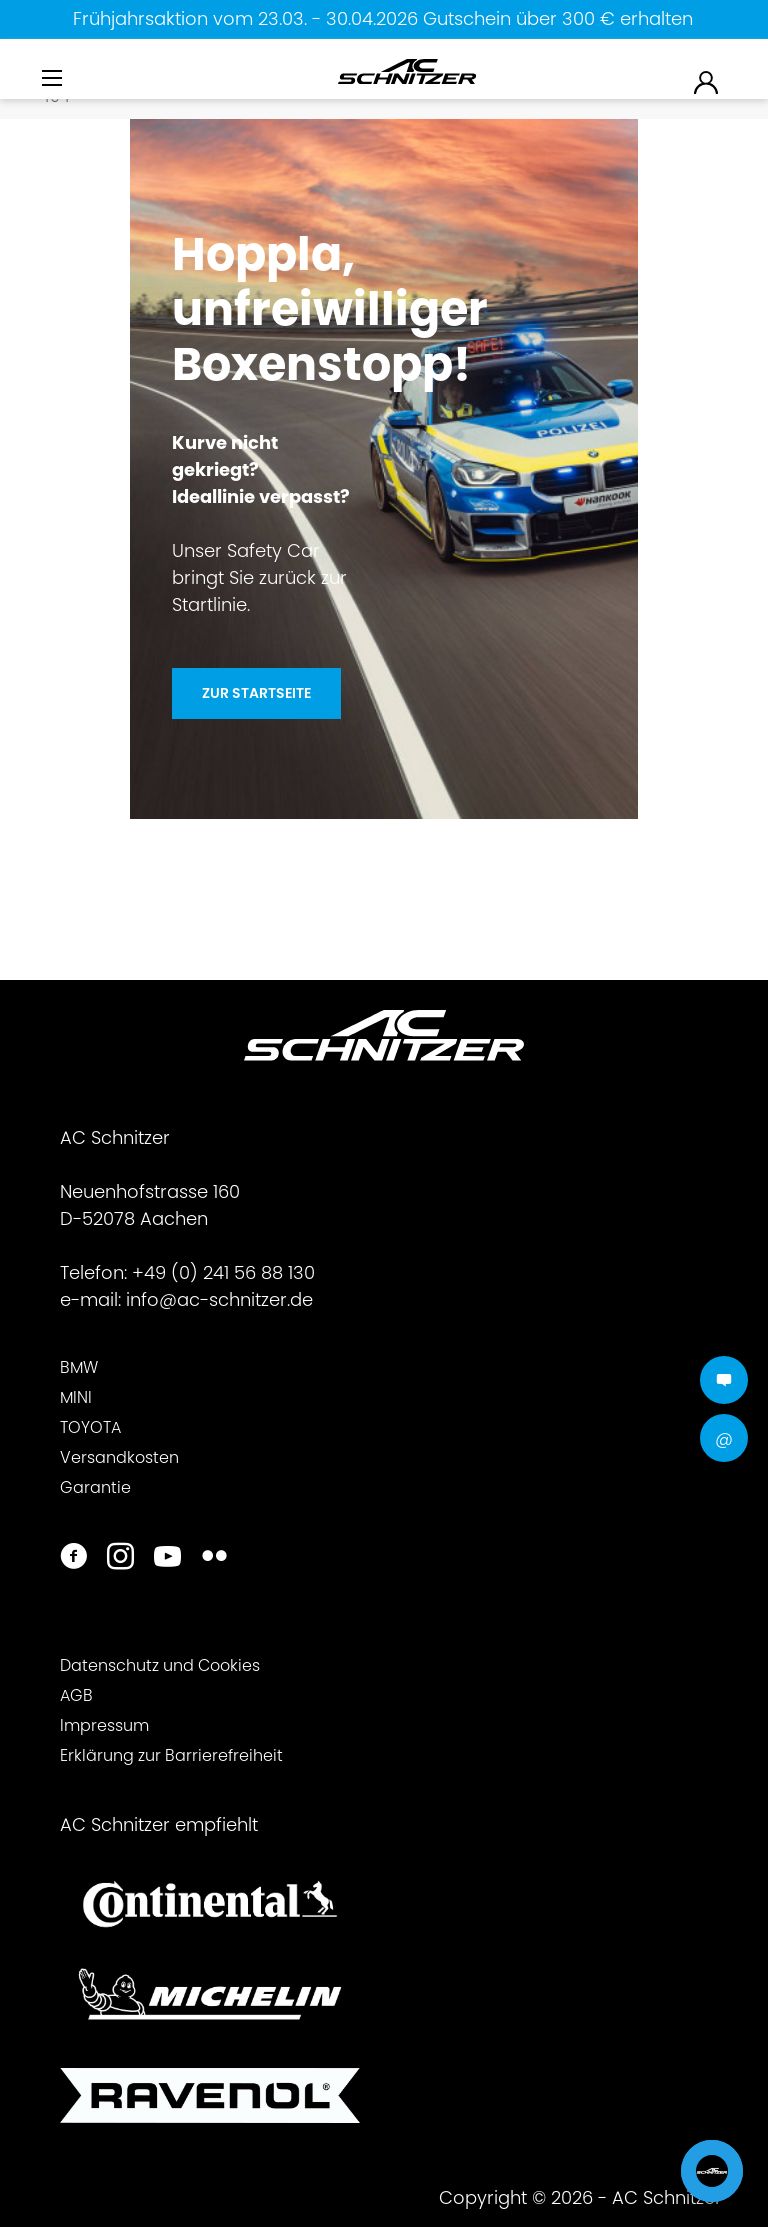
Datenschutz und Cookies (160, 1665)
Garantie (95, 1487)
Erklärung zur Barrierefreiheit (171, 1755)
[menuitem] (54, 84)
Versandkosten (119, 1457)
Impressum (104, 1725)
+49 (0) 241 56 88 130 (223, 1272)
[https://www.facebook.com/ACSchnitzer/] (73, 1558)
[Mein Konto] (707, 81)
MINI (76, 1397)
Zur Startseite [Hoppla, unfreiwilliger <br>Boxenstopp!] (256, 693)
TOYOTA (90, 1427)
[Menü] (54, 79)
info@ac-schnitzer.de (219, 1299)
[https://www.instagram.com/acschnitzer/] (120, 1558)
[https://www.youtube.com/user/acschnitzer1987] (167, 1558)
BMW (79, 1367)
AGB (76, 1695)
